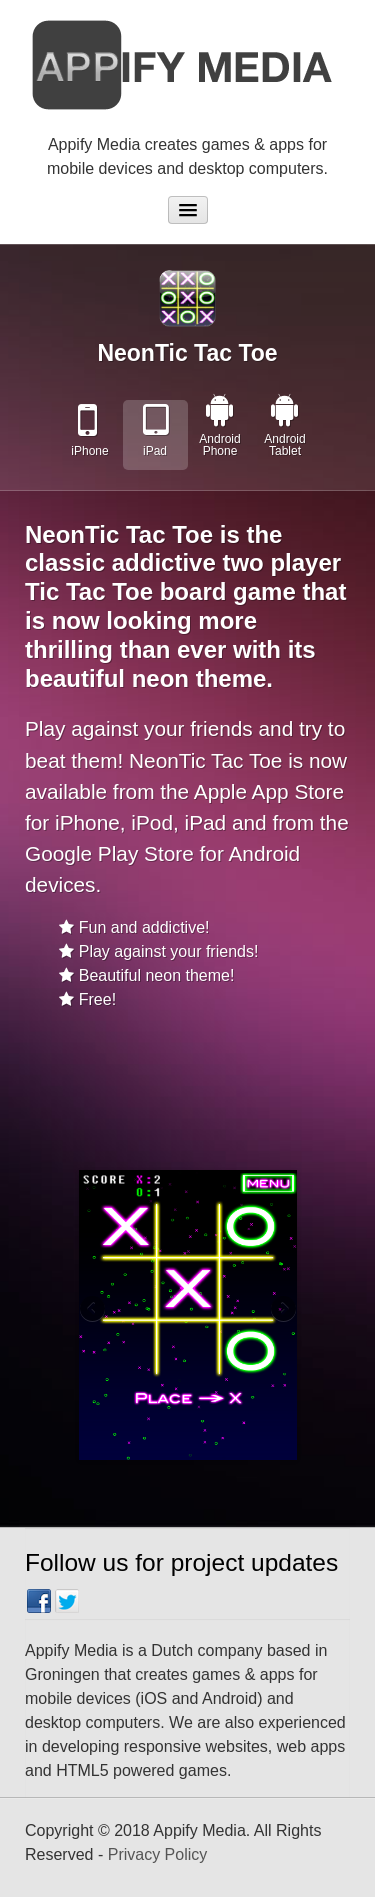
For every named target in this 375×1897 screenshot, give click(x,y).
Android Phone (219, 445)
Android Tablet (284, 445)
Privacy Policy (158, 1854)
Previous (94, 1310)
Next (282, 1310)
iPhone (89, 451)
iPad (155, 451)
